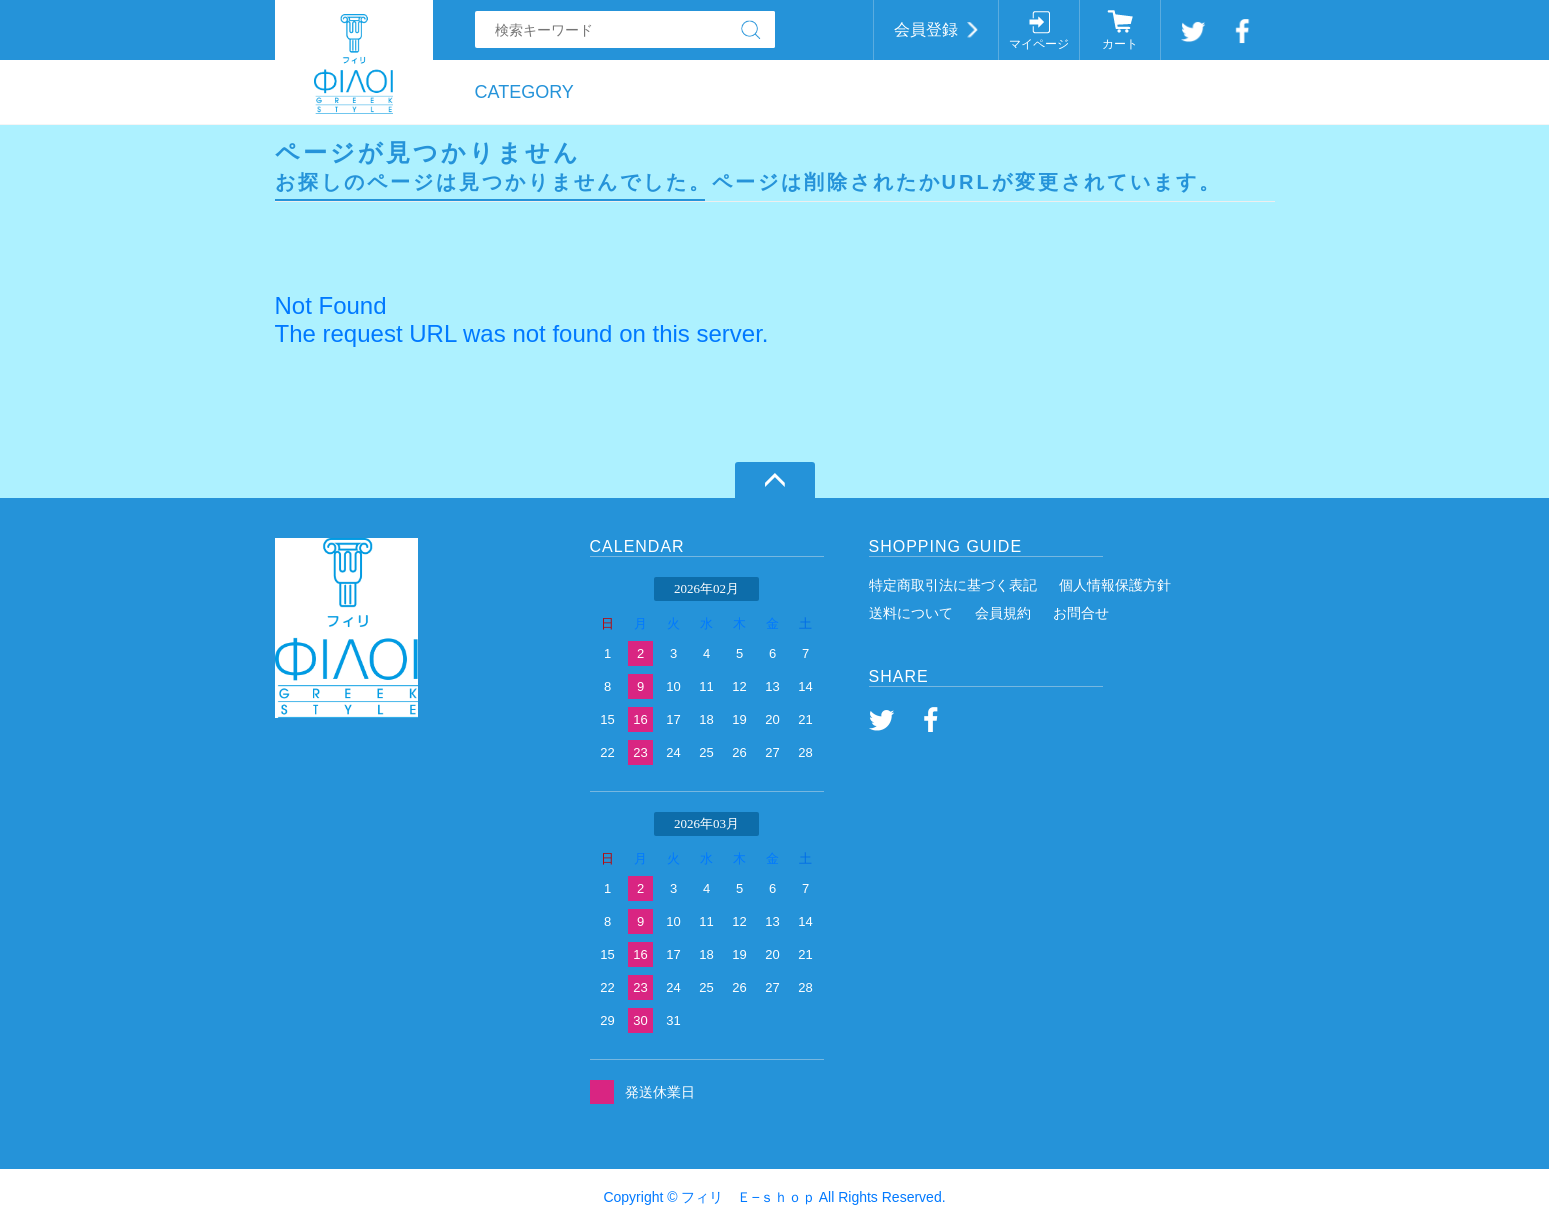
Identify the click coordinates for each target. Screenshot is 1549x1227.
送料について (911, 613)
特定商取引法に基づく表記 (953, 585)
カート (1120, 44)
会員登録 (926, 29)
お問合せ (1081, 613)
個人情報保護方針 (1115, 585)
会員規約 (1003, 613)
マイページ (1039, 44)
